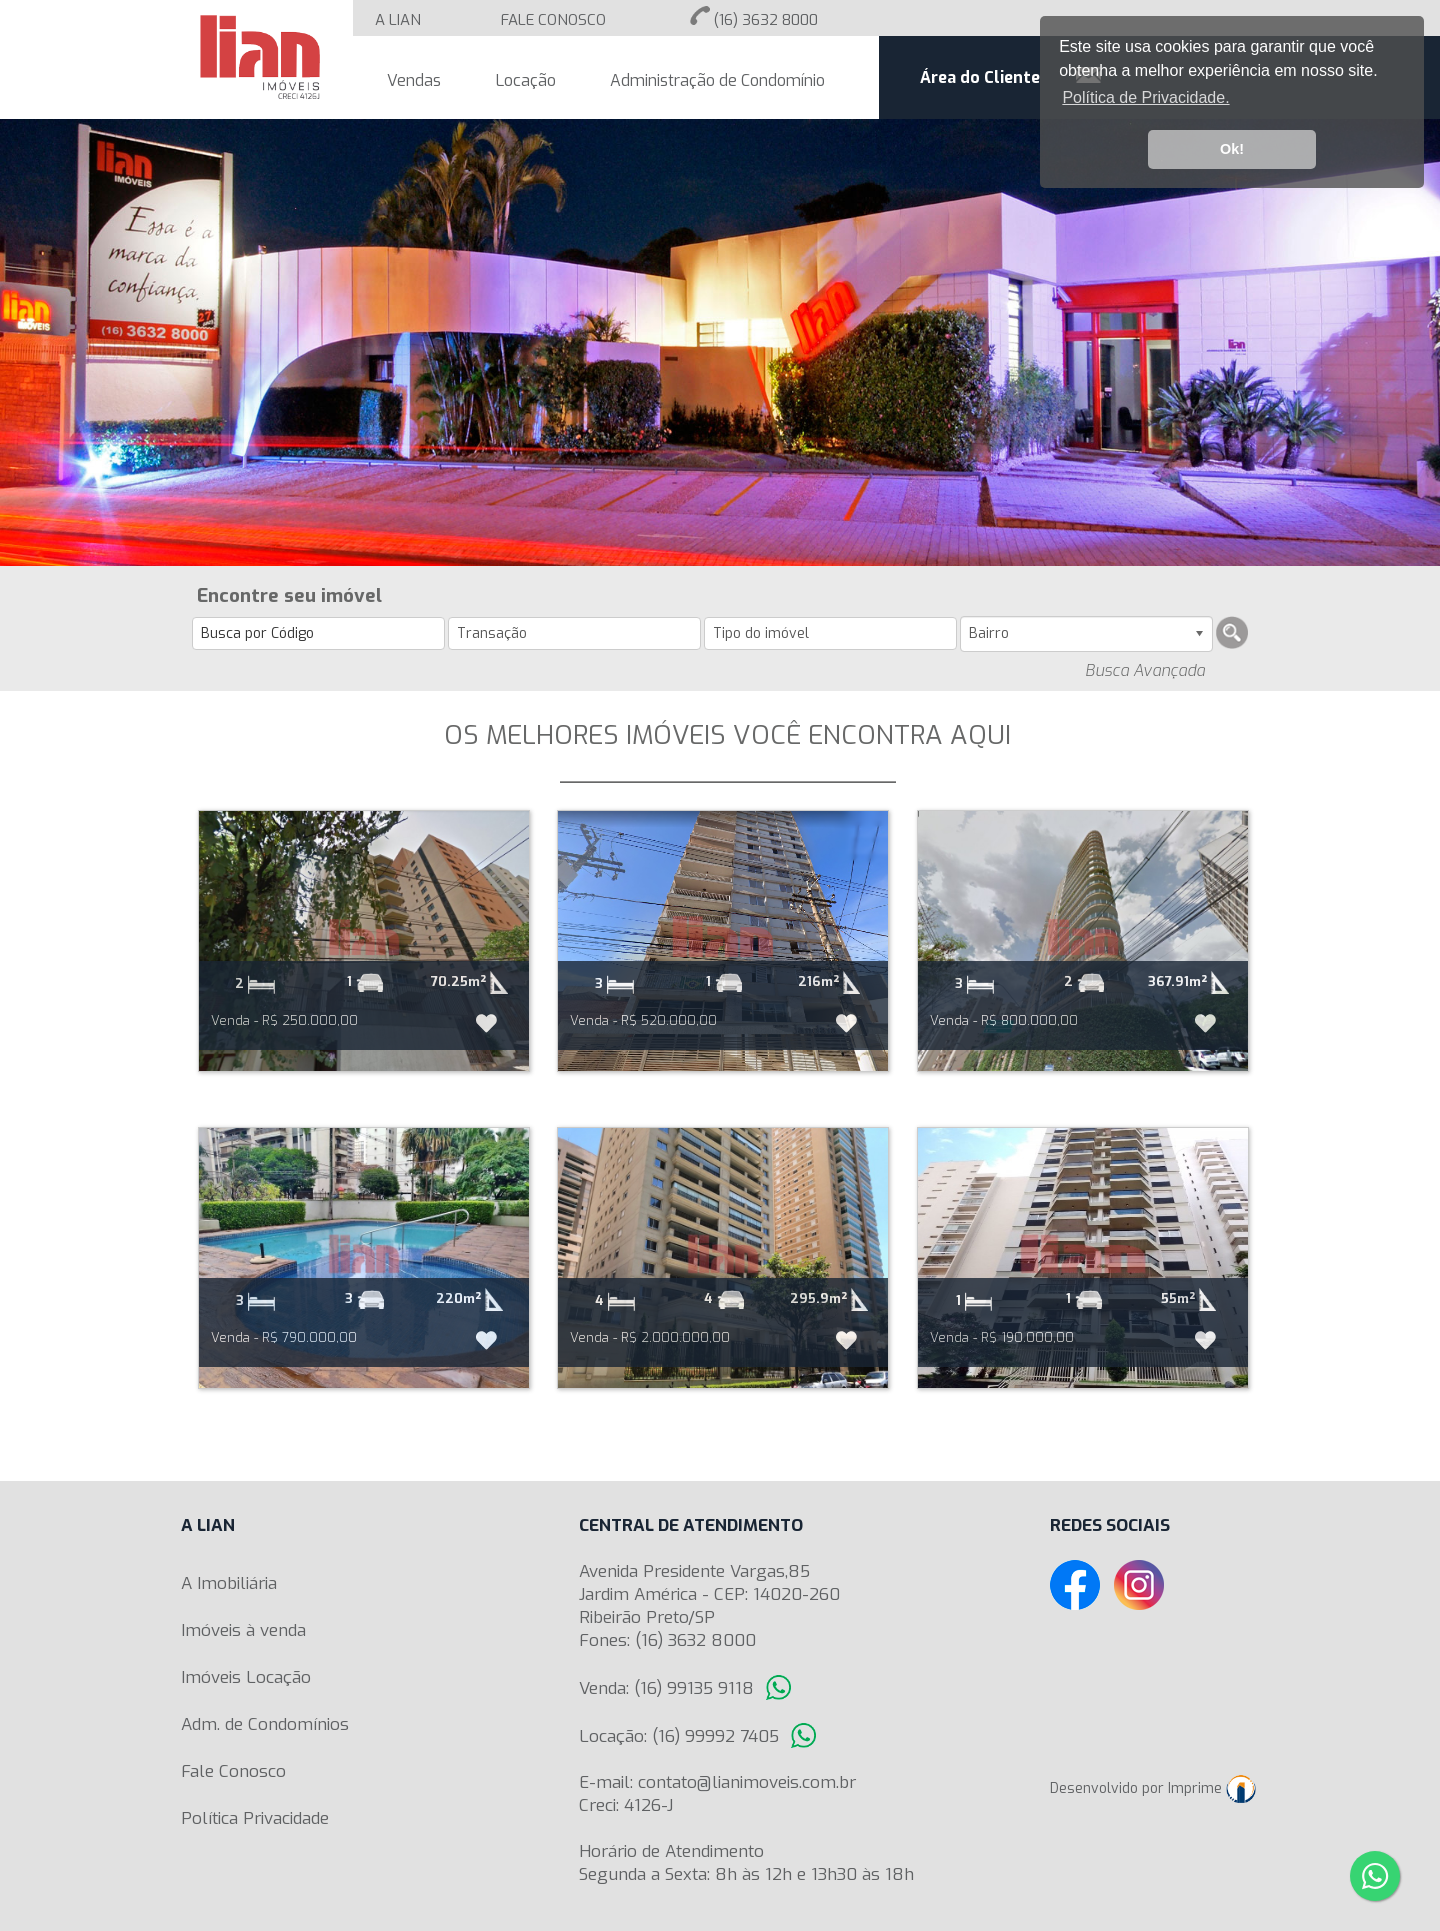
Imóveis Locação (246, 1677)
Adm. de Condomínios (265, 1724)
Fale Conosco (233, 1771)
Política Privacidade (255, 1818)
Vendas (414, 80)
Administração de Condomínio (717, 80)
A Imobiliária (229, 1583)
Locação (526, 80)
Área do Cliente (980, 77)
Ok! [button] (1232, 149)
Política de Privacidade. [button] (1145, 97)
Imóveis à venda (243, 1630)
